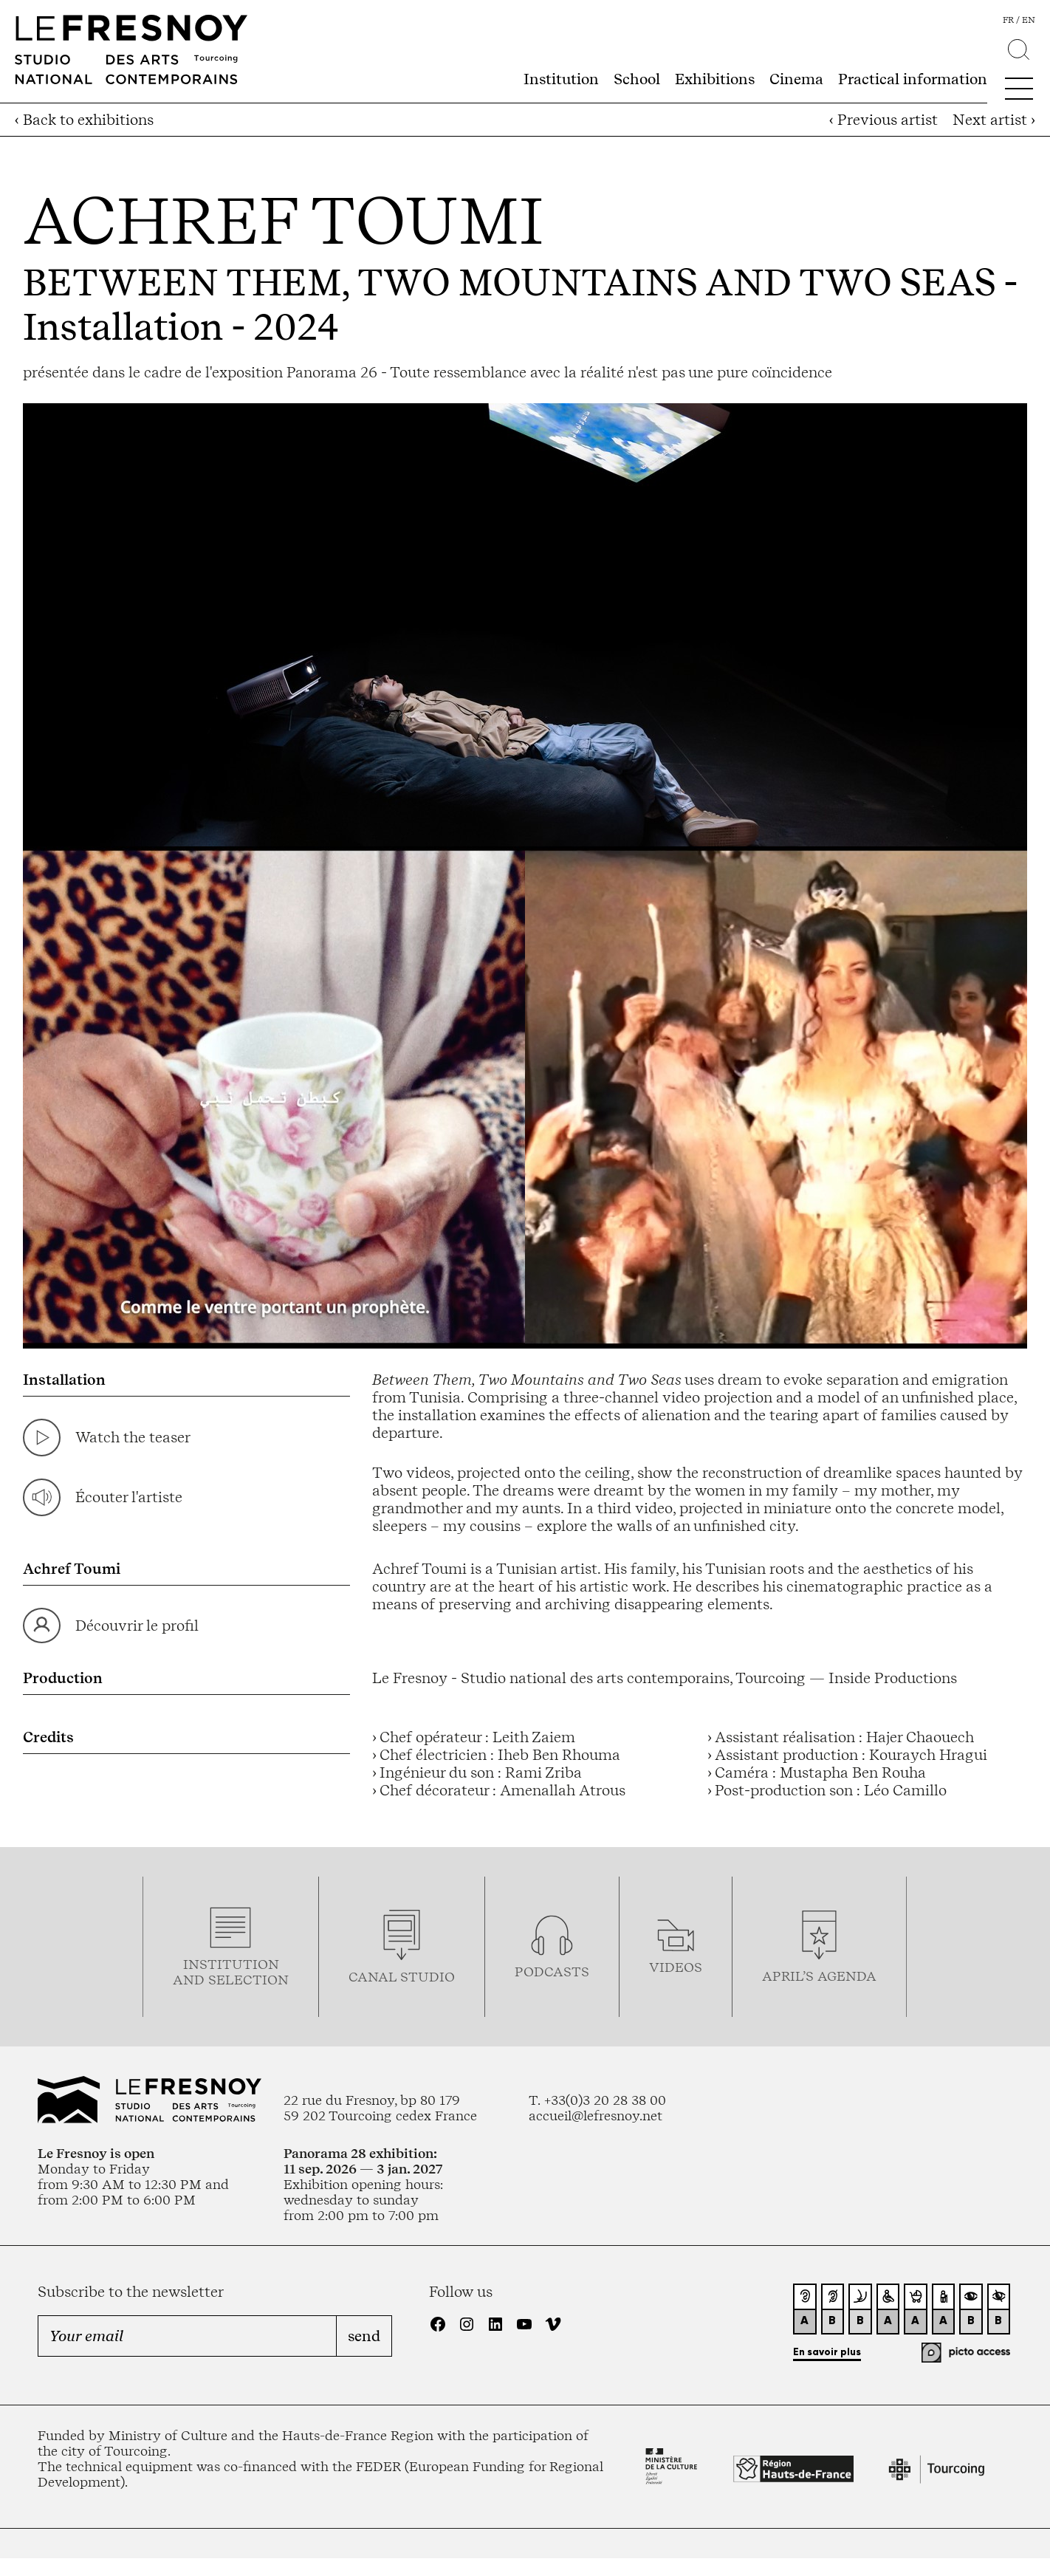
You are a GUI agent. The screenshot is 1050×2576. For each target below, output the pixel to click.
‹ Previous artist (883, 120)
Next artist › (994, 120)
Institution (561, 79)
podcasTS (552, 1971)
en (1028, 20)
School (637, 79)
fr (1008, 20)
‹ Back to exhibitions (84, 120)
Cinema (796, 79)
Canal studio (402, 1976)
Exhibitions (715, 79)
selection (248, 1979)
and (190, 1979)
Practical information (912, 79)
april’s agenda (819, 1976)
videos (675, 1967)
